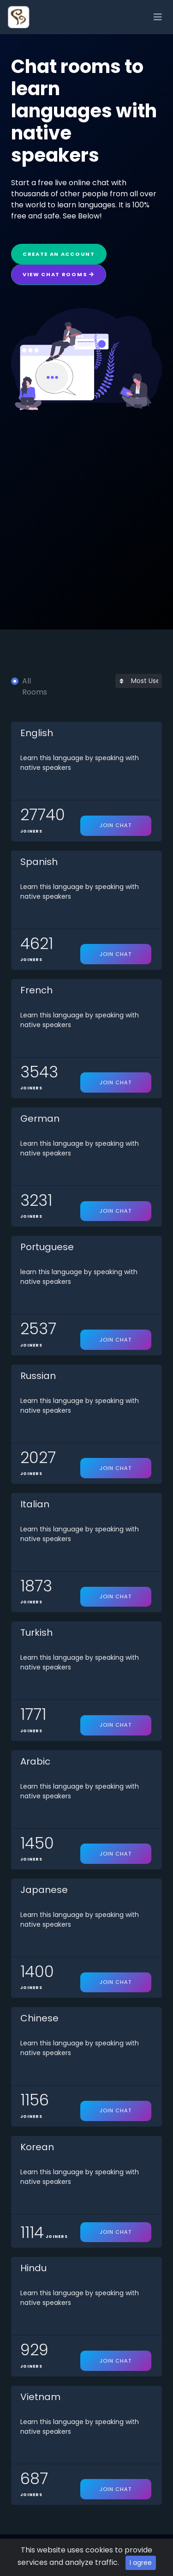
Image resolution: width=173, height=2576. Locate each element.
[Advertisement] (86, 501)
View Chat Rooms (59, 274)
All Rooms (34, 686)
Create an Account (59, 254)
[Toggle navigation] (158, 17)
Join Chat (115, 825)
